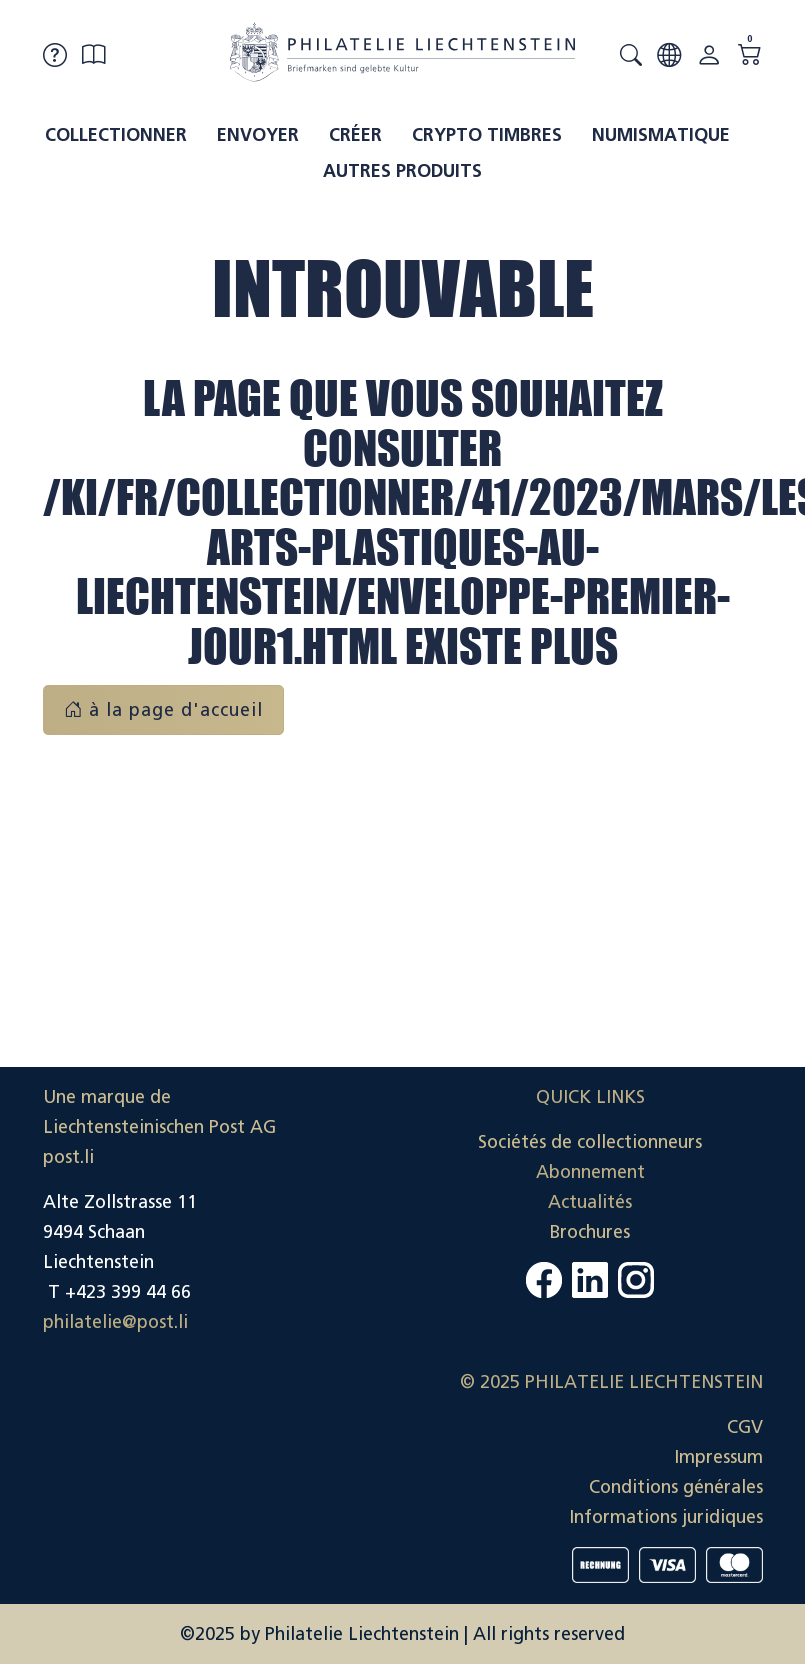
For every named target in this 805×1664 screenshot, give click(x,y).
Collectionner (116, 135)
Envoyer (258, 135)
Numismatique (661, 135)
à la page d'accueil (163, 710)
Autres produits (402, 171)
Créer (355, 135)
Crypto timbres (487, 135)
